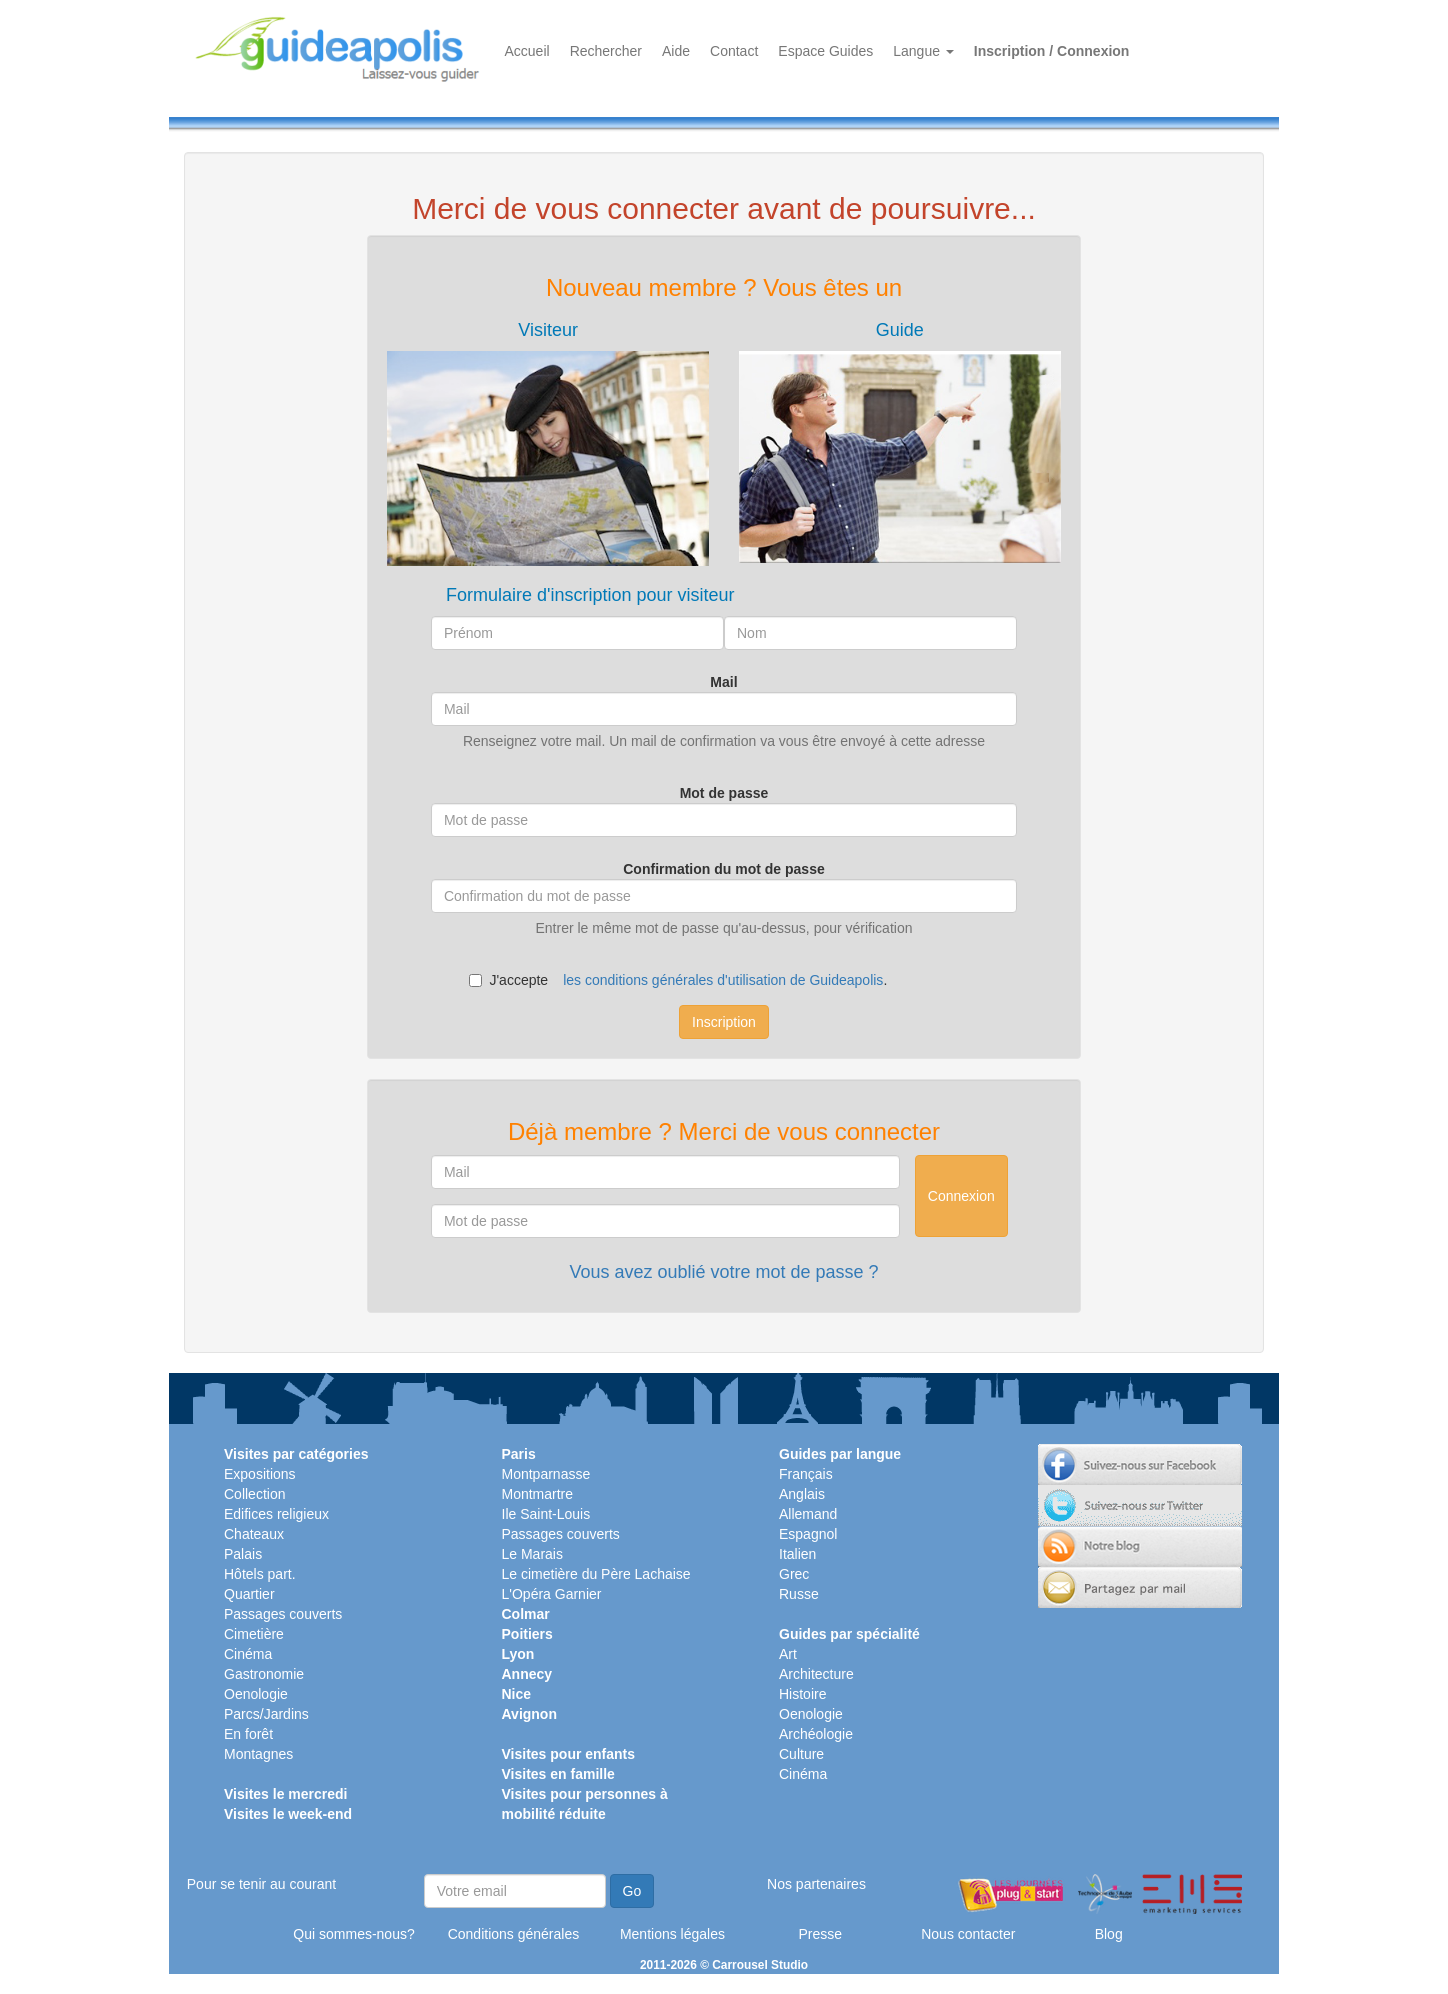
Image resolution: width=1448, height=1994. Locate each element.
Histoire (802, 1694)
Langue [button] (923, 51)
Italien (797, 1554)
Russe (799, 1594)
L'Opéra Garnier (552, 1594)
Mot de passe (724, 793)
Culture (801, 1754)
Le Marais (532, 1554)
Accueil (527, 51)
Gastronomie (264, 1674)
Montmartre (538, 1494)
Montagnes (258, 1754)
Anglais (802, 1494)
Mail (723, 682)
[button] (548, 443)
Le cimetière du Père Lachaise (596, 1574)
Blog (1109, 1934)
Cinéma (248, 1654)
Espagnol (808, 1534)
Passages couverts (283, 1614)
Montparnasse (546, 1474)
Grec (794, 1574)
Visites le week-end (288, 1814)
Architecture (816, 1674)
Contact (734, 51)
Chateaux (254, 1534)
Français (806, 1474)
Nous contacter (968, 1934)
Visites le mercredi (285, 1794)
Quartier (249, 1594)
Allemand (808, 1514)
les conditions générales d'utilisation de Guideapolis (723, 980)
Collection (254, 1494)
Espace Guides (825, 51)
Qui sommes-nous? (353, 1934)
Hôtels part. (260, 1574)
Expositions (260, 1474)
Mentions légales (672, 1934)
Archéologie (816, 1734)
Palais (243, 1554)
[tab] (548, 443)
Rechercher (606, 51)
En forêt (248, 1734)
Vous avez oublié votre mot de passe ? (723, 1272)
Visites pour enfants (569, 1754)
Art (788, 1654)
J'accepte (508, 980)
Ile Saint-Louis (546, 1514)
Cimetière (254, 1634)
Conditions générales (514, 1934)
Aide (676, 51)
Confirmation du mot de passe (723, 869)
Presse (820, 1934)
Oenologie (256, 1694)
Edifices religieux (276, 1514)
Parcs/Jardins (266, 1714)
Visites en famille (558, 1774)
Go (632, 1891)
